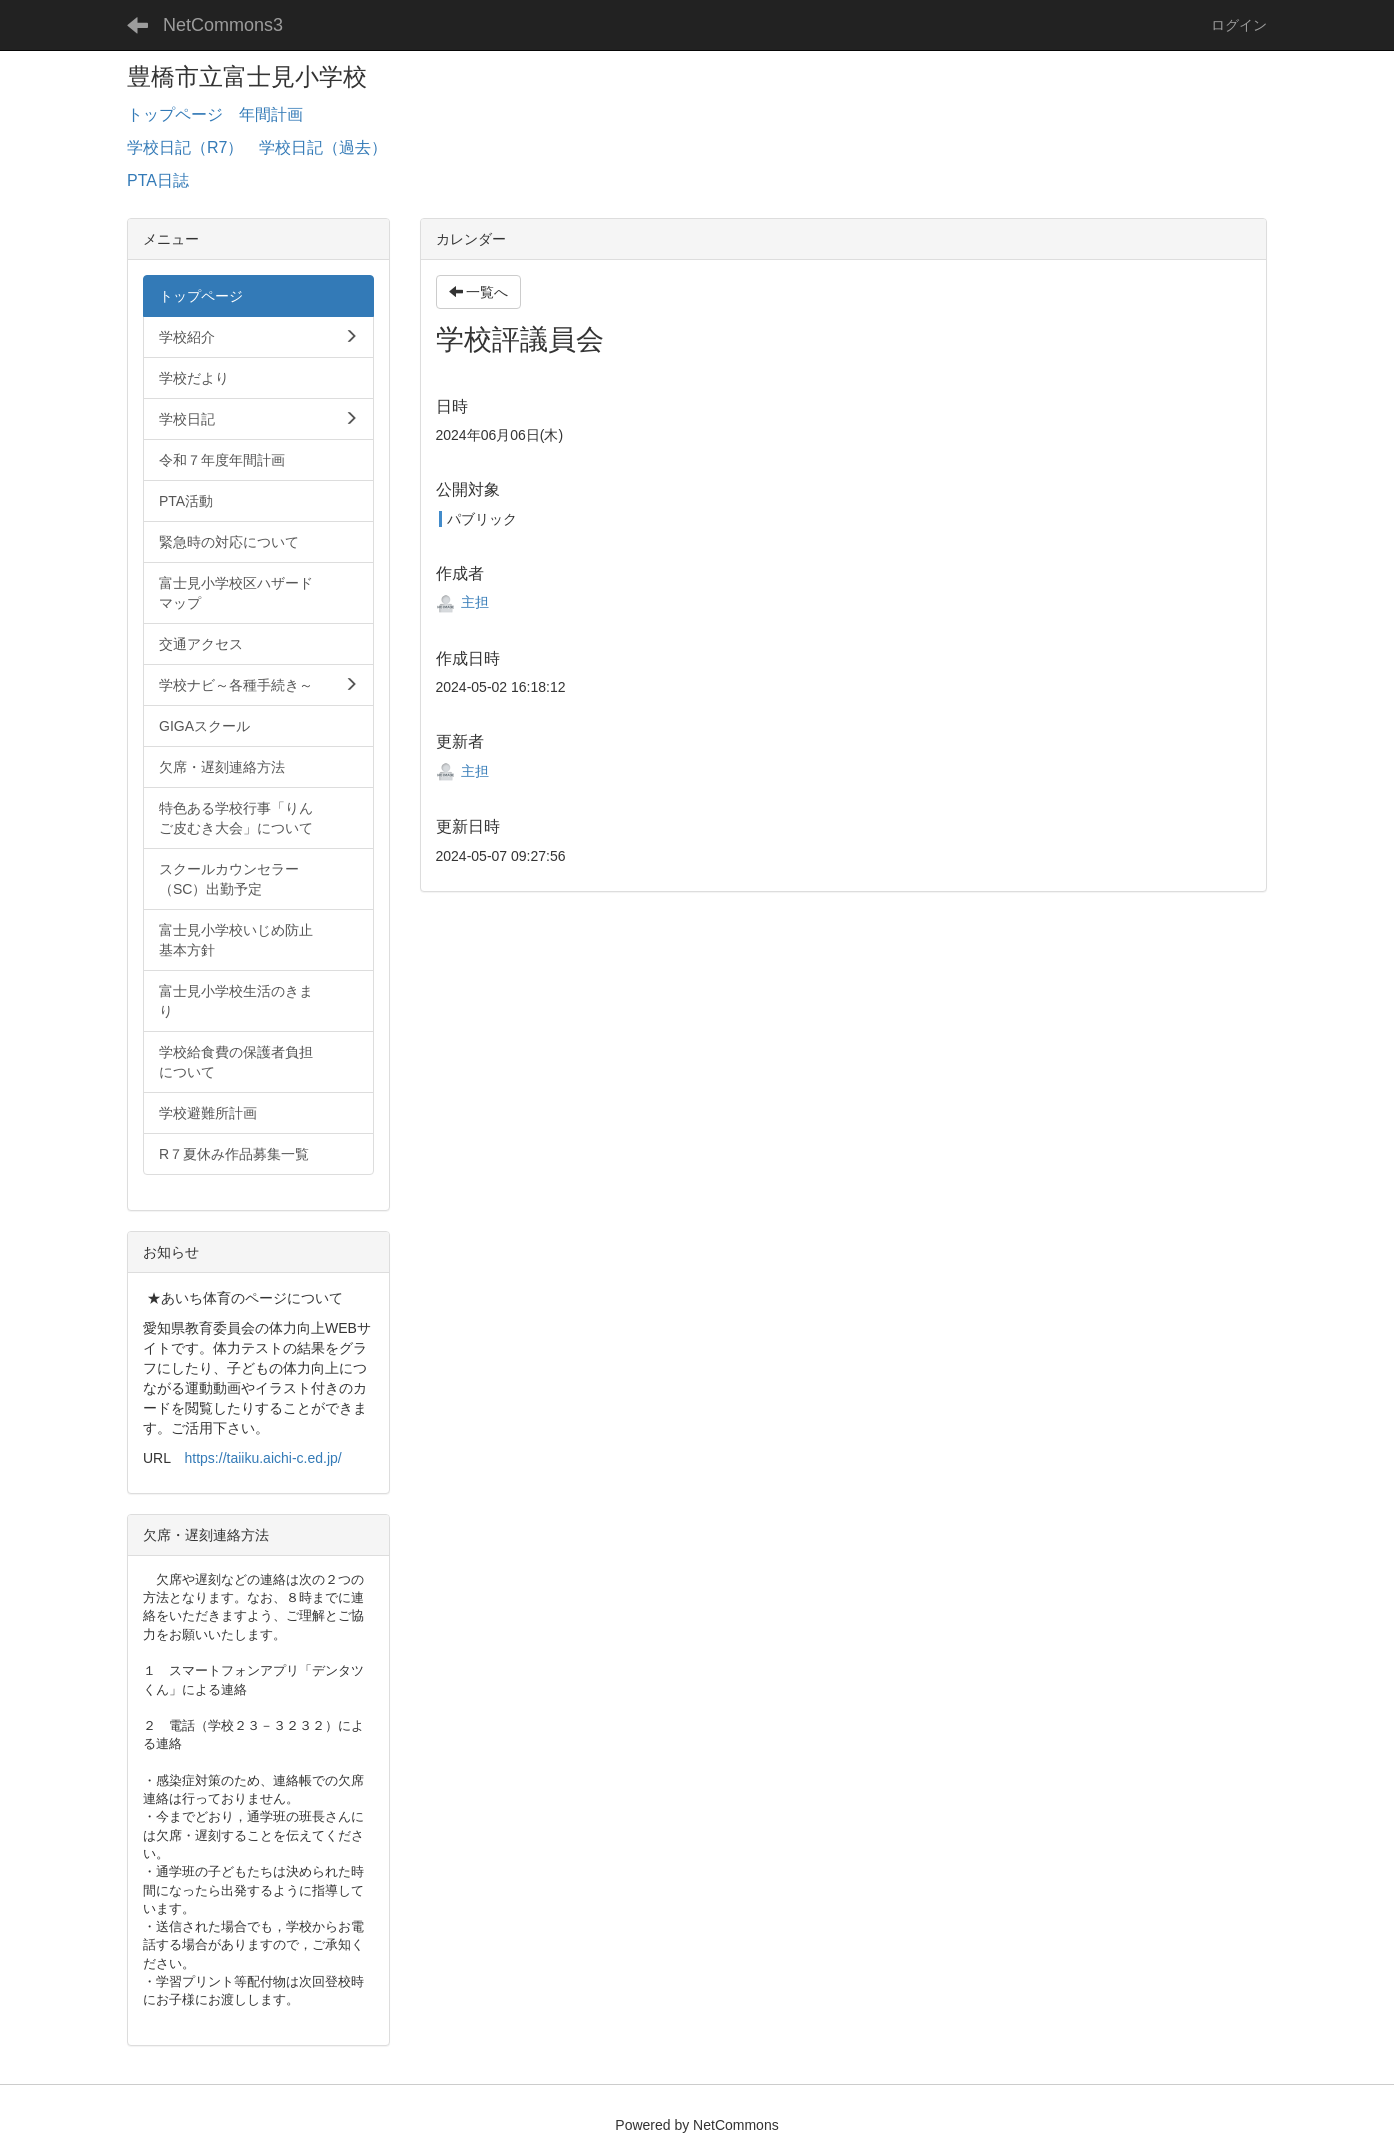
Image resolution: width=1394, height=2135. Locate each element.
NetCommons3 (223, 25)
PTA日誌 (158, 180)
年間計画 (271, 114)
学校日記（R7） (185, 147)
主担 (463, 602)
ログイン (1239, 25)
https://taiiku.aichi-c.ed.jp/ (263, 1458)
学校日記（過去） (323, 147)
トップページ (175, 114)
